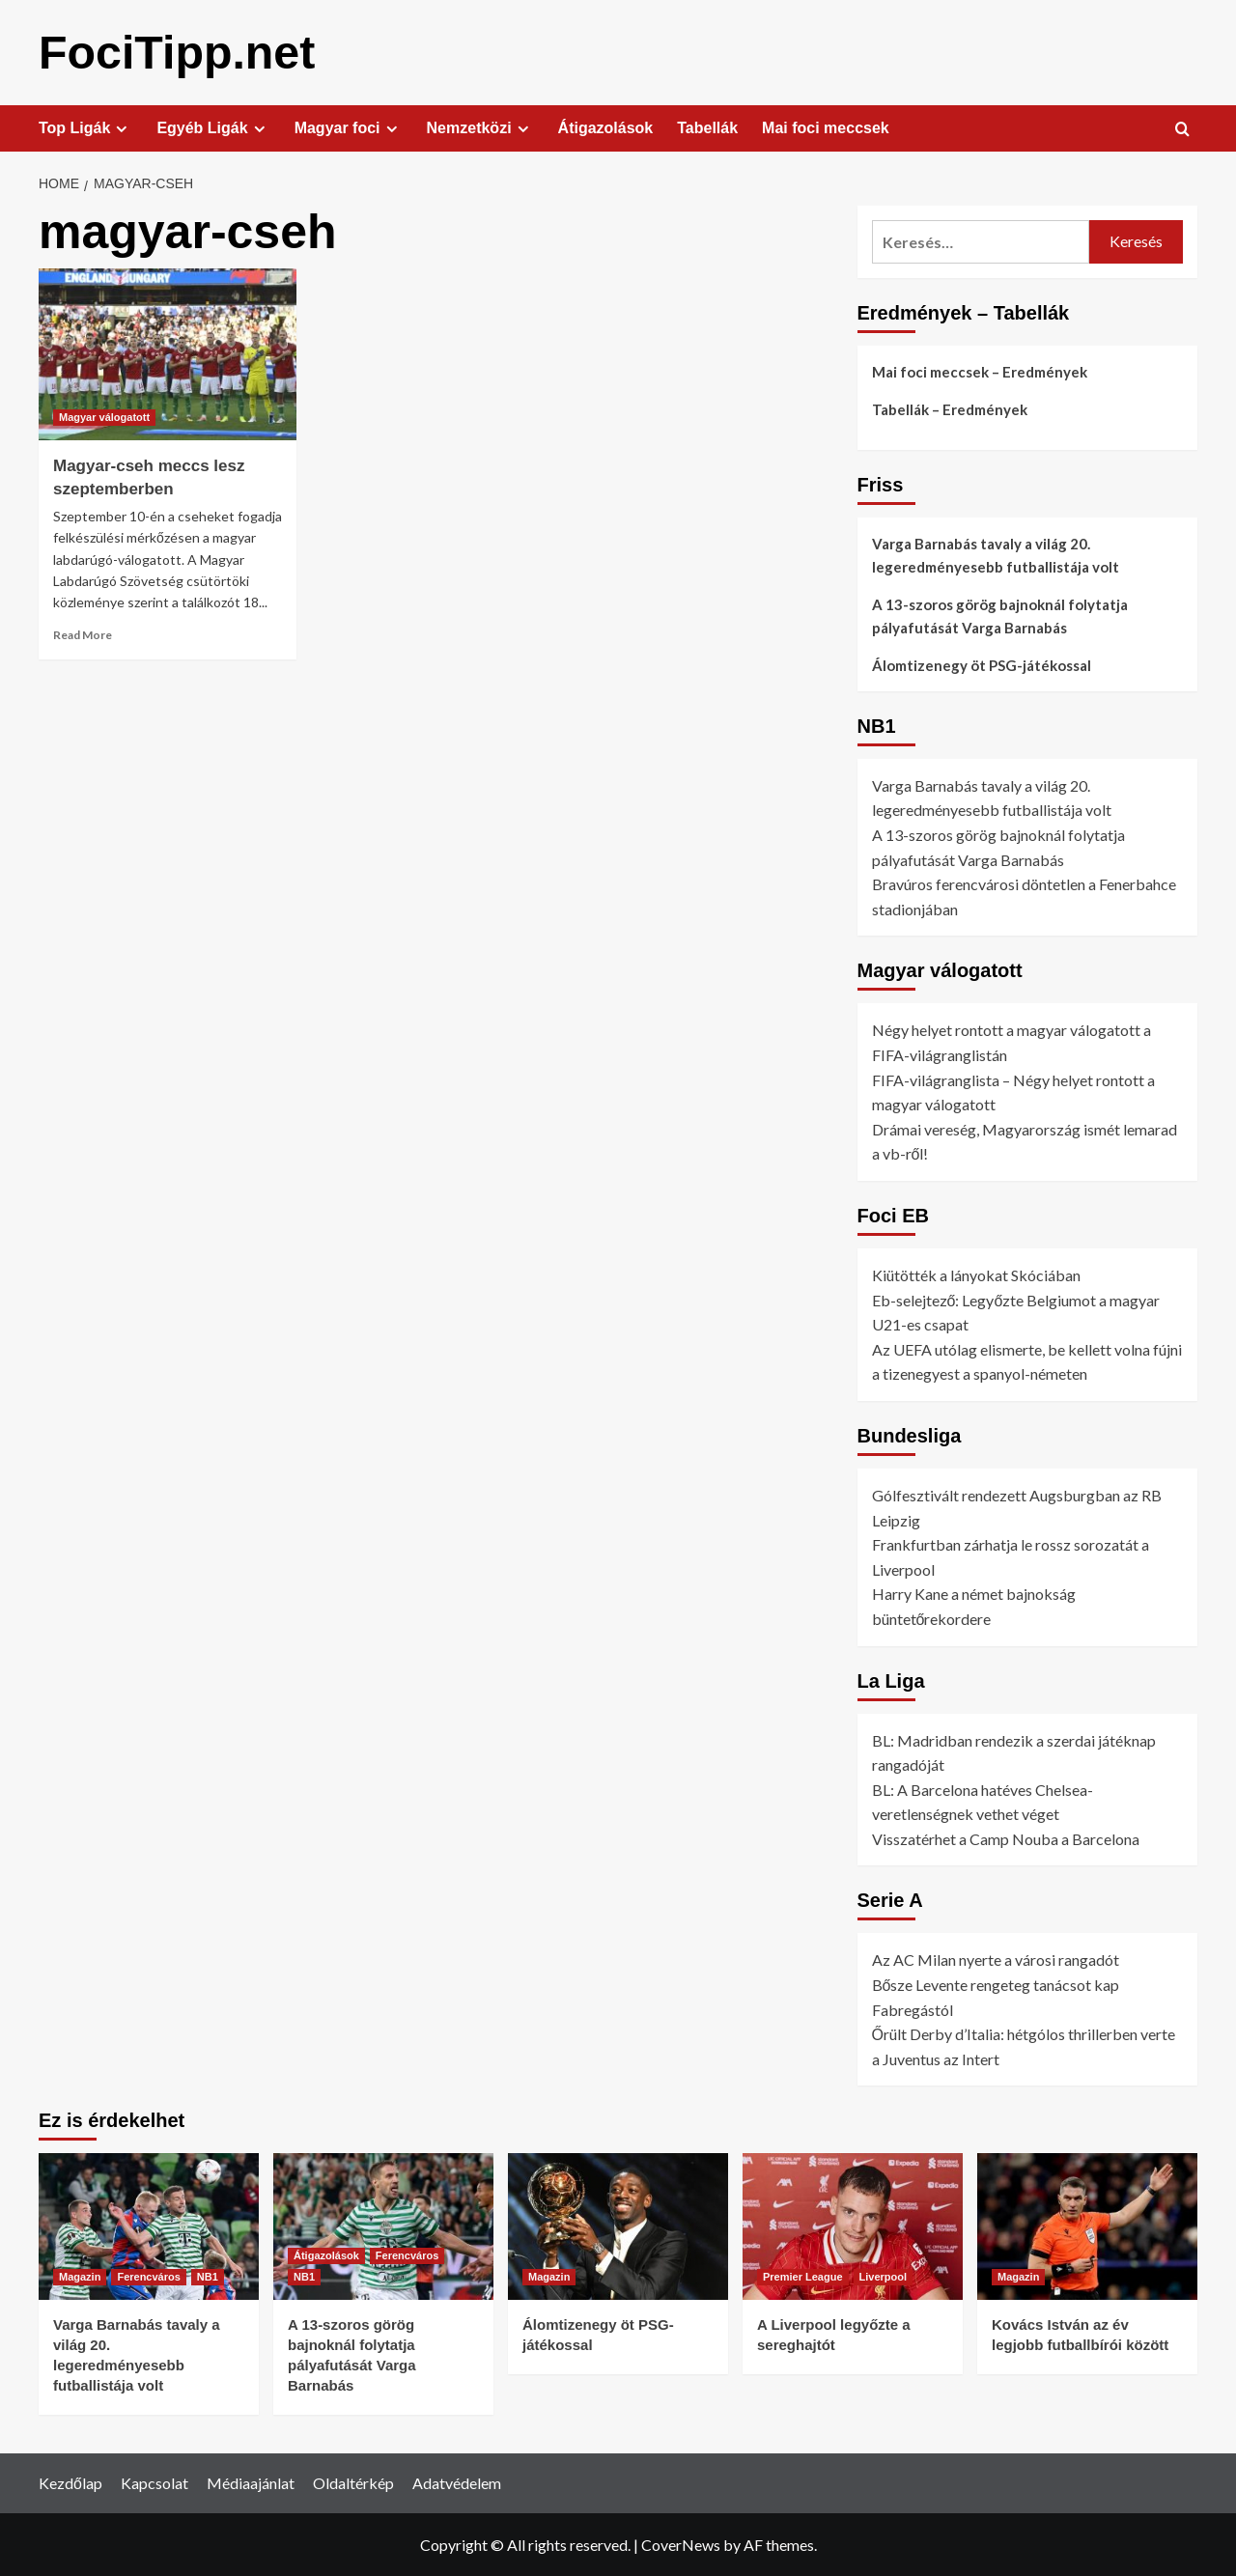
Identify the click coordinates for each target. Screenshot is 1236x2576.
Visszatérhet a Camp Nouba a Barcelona (1005, 1838)
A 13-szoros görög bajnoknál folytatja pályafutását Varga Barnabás (1000, 615)
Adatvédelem (456, 2482)
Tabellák (707, 127)
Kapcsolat (154, 2482)
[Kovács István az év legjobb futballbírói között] (1087, 2225)
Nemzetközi (480, 127)
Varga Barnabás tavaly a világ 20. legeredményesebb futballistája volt (995, 554)
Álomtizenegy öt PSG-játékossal (981, 664)
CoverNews (680, 2543)
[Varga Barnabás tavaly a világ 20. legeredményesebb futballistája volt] (149, 2225)
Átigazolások (606, 127)
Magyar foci (349, 127)
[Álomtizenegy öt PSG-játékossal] (618, 2225)
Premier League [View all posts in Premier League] (803, 2276)
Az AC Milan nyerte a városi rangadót (995, 1958)
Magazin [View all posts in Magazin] (79, 2276)
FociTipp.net (176, 51)
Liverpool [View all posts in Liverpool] (883, 2276)
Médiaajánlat (251, 2482)
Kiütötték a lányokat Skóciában (976, 1274)
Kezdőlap (70, 2482)
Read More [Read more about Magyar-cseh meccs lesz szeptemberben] (82, 634)
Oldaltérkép (353, 2482)
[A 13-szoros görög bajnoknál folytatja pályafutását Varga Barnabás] (383, 2225)
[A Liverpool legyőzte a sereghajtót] (853, 2225)
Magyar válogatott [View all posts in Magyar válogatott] (104, 416)
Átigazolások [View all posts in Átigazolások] (326, 2254)
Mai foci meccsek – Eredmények (979, 370)
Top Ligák (85, 127)
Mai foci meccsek (825, 127)
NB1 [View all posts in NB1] (207, 2276)
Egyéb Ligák (212, 127)
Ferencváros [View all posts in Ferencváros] (148, 2276)
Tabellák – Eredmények (949, 408)
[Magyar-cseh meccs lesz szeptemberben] (167, 353)
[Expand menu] (121, 128)
